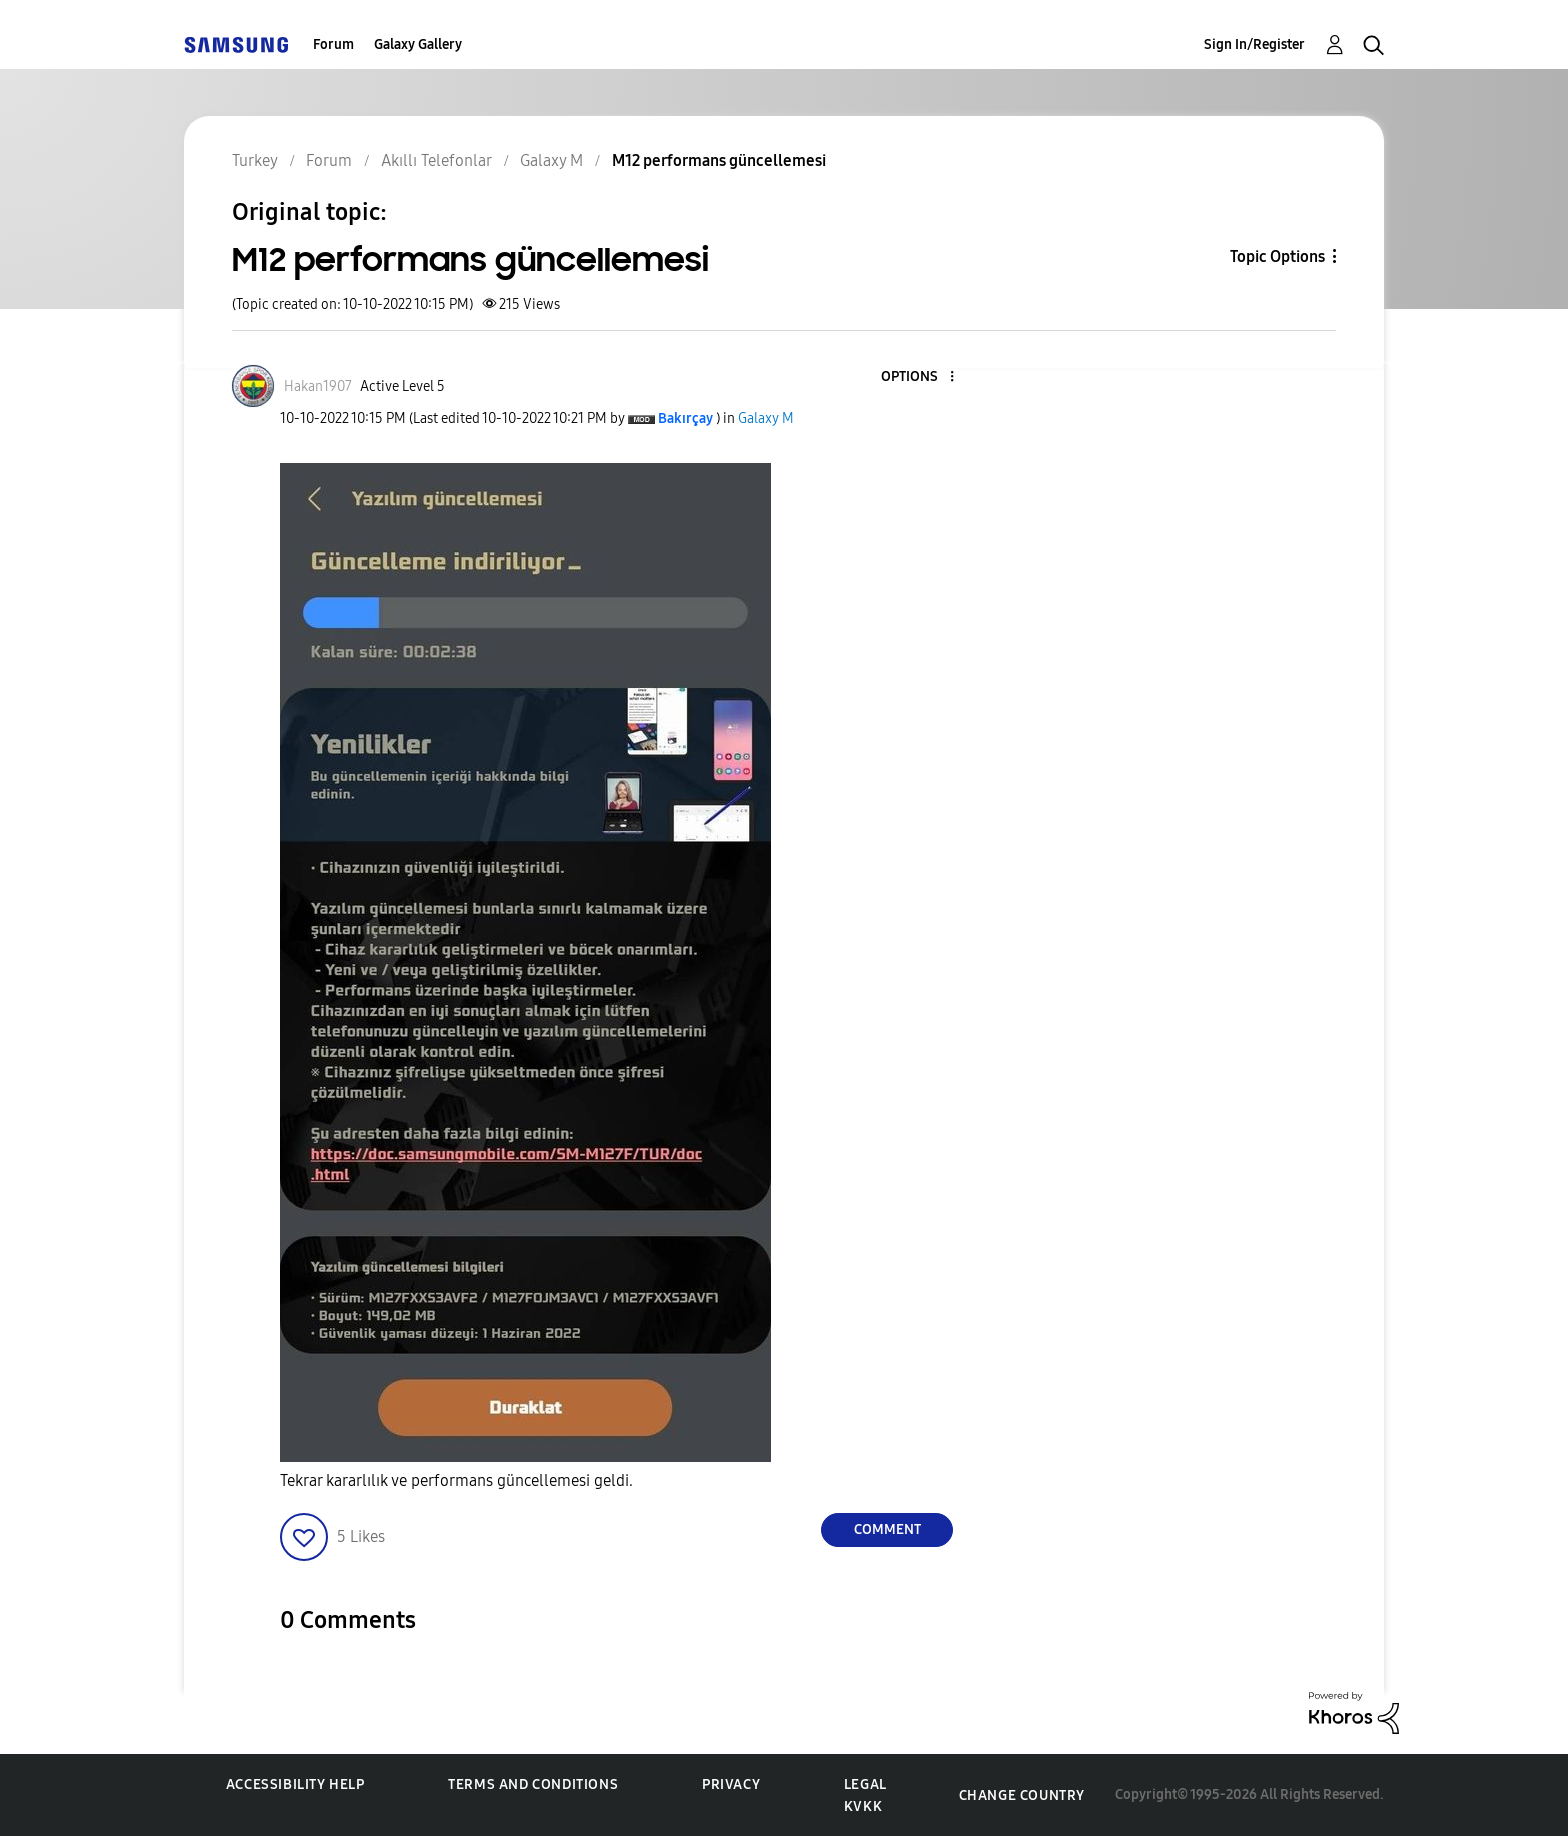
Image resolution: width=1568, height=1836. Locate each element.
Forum (333, 44)
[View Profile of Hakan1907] (318, 386)
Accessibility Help (295, 1784)
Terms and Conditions (533, 1784)
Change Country (1022, 1795)
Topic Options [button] (1277, 256)
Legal (865, 1784)
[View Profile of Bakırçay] (685, 418)
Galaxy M (766, 418)
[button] (919, 377)
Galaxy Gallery (418, 44)
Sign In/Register (1254, 44)
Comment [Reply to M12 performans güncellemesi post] (887, 1529)
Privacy (731, 1784)
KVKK (863, 1806)
